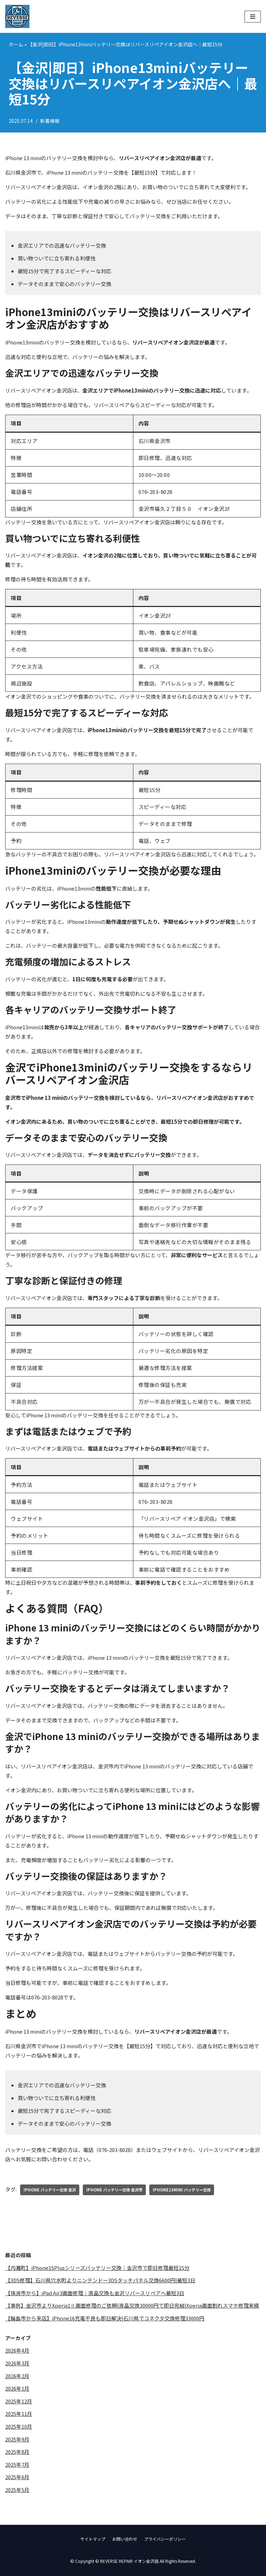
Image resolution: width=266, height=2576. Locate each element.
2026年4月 (17, 2351)
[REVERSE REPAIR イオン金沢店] (17, 16)
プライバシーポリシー (165, 2539)
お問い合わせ (124, 2539)
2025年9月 (17, 2441)
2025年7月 (17, 2467)
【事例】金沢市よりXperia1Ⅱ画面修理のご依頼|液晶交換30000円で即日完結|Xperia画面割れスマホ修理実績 (132, 2306)
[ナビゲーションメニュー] (253, 16)
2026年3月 (17, 2364)
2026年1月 (17, 2390)
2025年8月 (17, 2454)
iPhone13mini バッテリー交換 (182, 2189)
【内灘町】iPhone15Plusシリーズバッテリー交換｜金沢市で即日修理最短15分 (97, 2268)
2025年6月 (17, 2479)
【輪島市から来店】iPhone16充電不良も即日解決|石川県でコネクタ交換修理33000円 (104, 2319)
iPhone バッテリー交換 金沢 (50, 2189)
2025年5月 (17, 2492)
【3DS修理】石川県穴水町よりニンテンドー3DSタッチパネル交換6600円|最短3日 (101, 2280)
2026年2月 (17, 2377)
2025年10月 (18, 2428)
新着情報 (50, 120)
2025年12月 (18, 2403)
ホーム (16, 44)
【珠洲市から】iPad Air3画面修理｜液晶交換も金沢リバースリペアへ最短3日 (94, 2293)
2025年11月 (18, 2415)
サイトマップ (92, 2539)
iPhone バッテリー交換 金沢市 (114, 2189)
